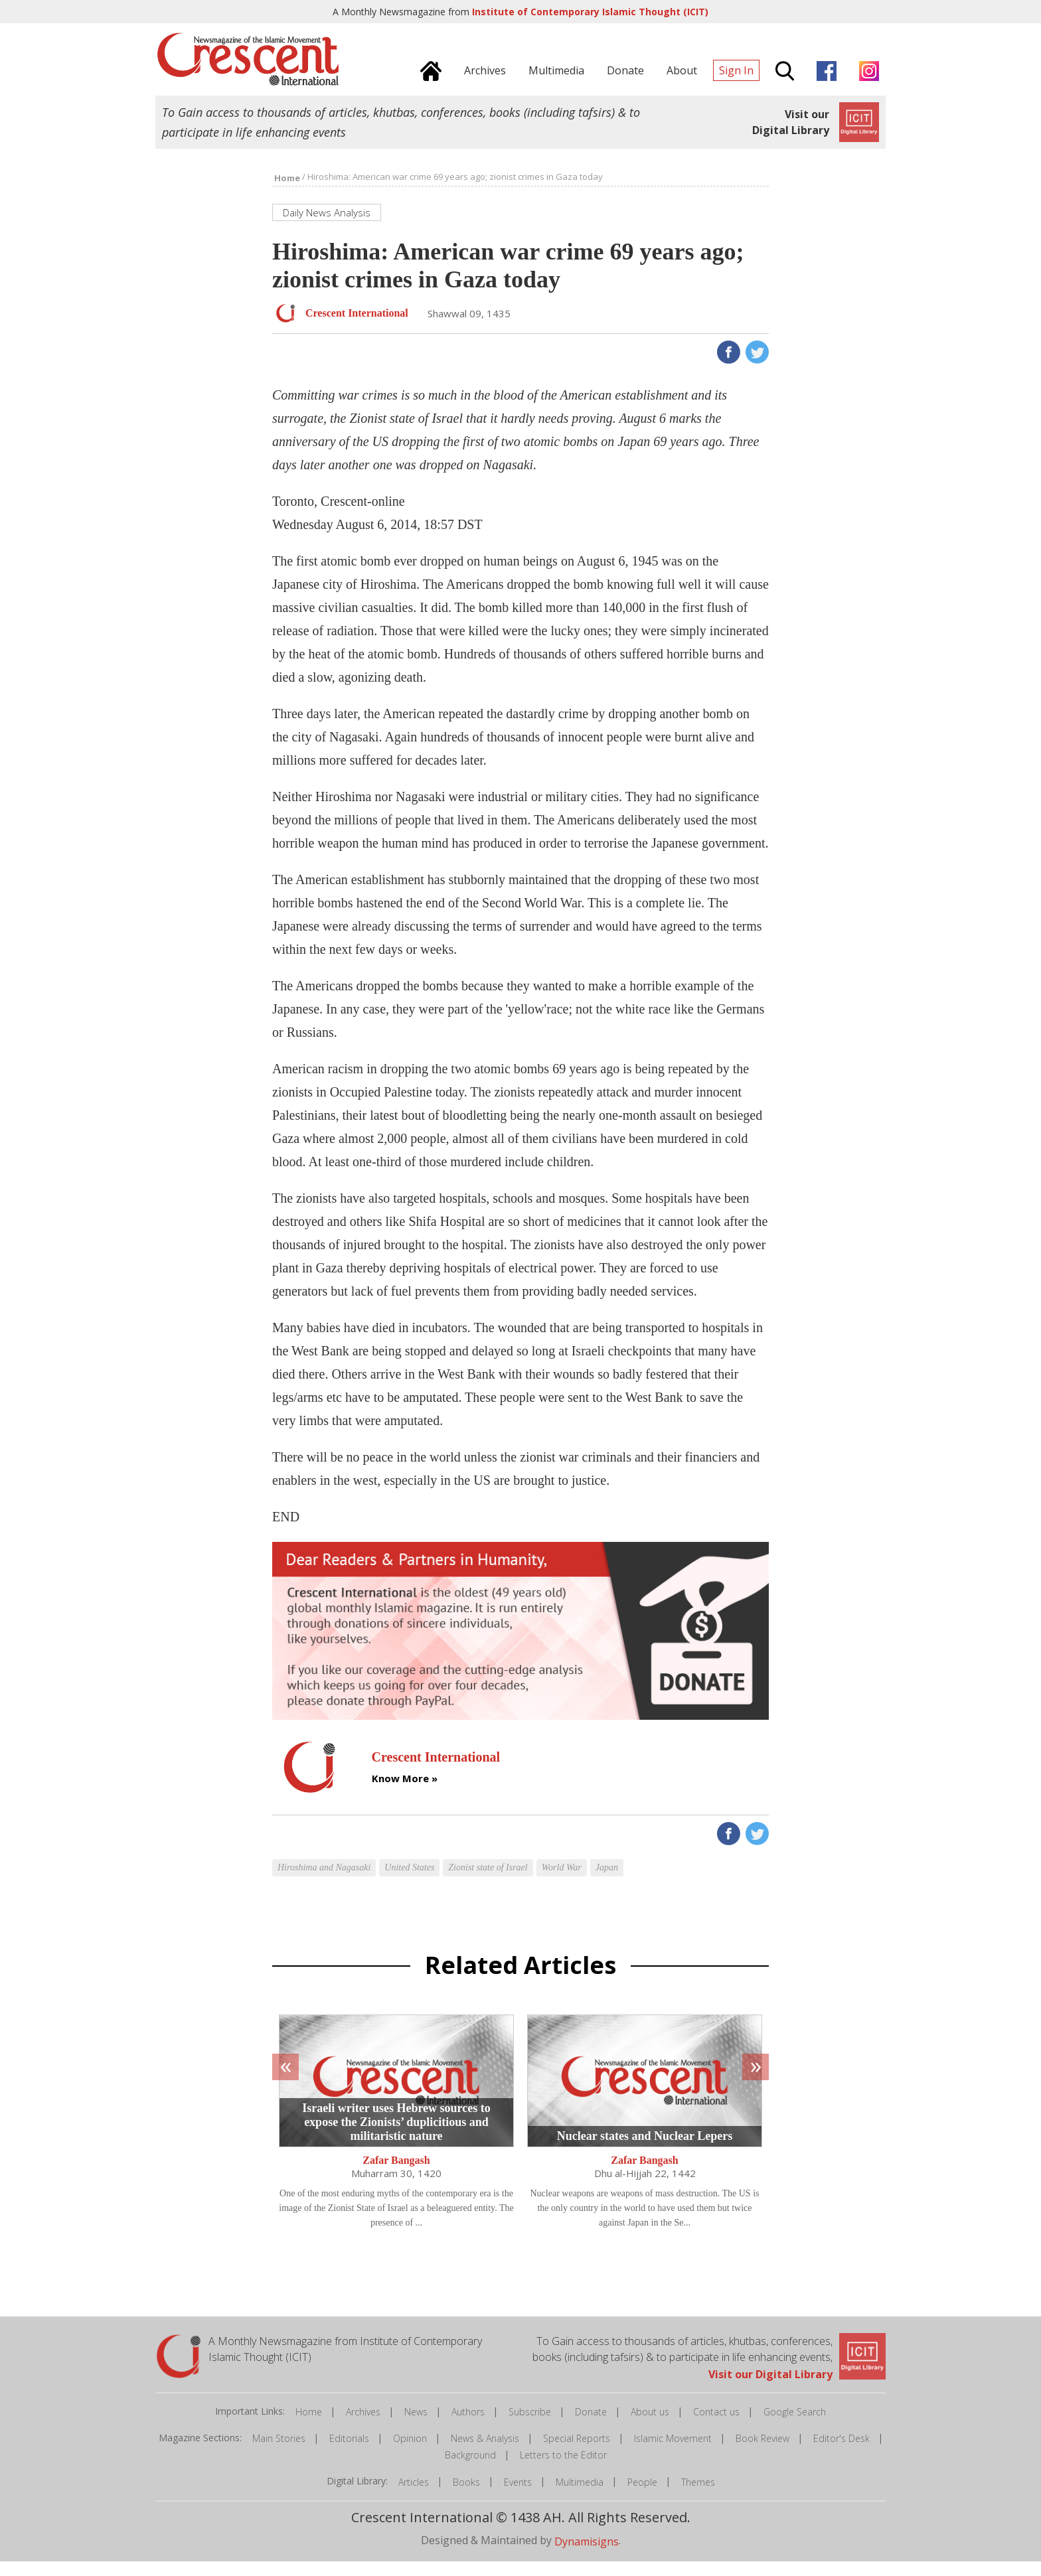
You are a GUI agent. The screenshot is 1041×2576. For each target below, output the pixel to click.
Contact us (716, 2425)
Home (308, 2425)
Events (518, 2496)
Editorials (349, 2452)
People (642, 2496)
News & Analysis (485, 2452)
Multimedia (579, 2496)
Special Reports (576, 2452)
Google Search (794, 2425)
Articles (413, 2496)
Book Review (762, 2452)
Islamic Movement (673, 2452)
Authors (468, 2425)
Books (466, 2496)
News (416, 2425)
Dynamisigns (586, 2555)
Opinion (410, 2452)
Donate (591, 2425)
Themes (698, 2496)
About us (650, 2425)
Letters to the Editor (563, 2469)
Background (470, 2469)
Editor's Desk (841, 2452)
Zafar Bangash (396, 2174)
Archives (363, 2425)
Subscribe (530, 2425)
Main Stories (278, 2452)
